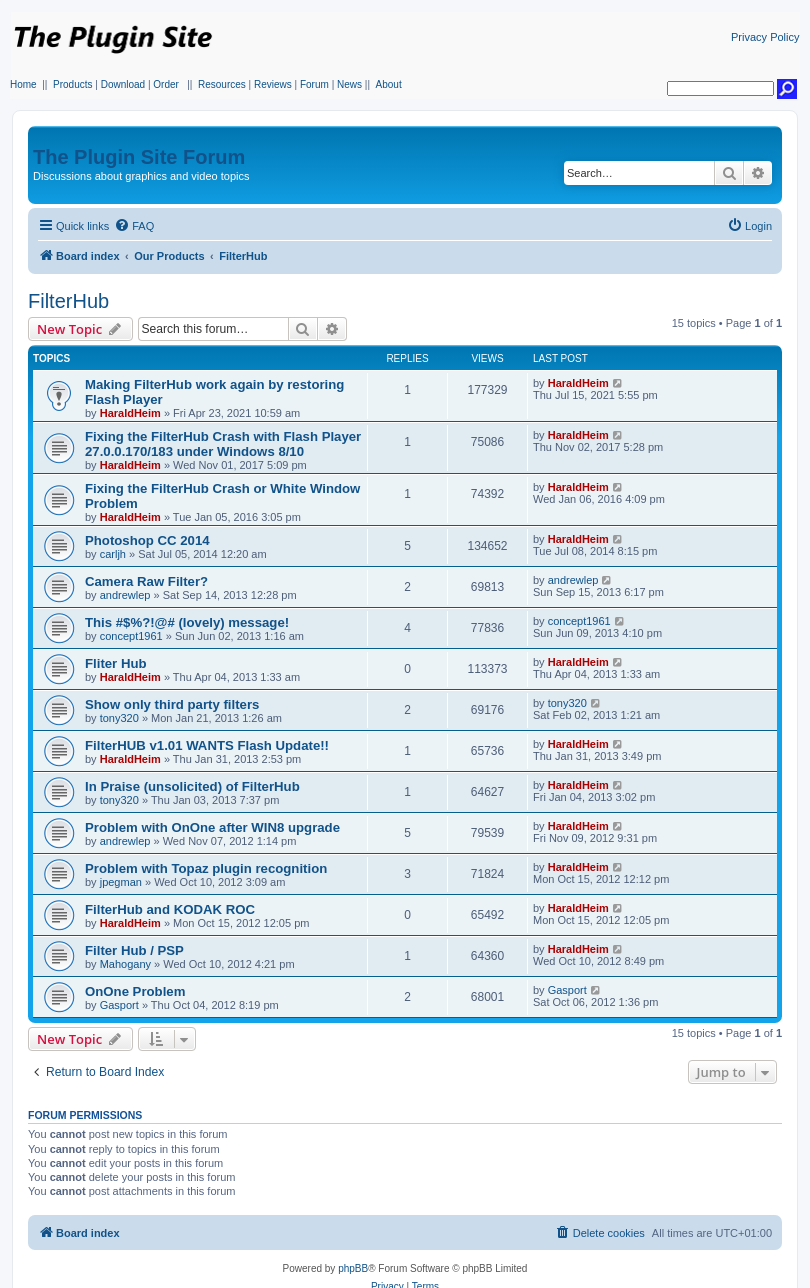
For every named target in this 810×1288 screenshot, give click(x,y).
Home (23, 84)
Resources (222, 84)
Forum (314, 84)
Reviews (273, 84)
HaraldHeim (130, 413)
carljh (113, 554)
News (349, 84)
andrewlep (125, 595)
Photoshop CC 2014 (147, 540)
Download (123, 84)
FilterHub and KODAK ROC (170, 909)
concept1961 (131, 636)
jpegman (121, 882)
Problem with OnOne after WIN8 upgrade (212, 827)
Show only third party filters (172, 704)
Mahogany (125, 964)
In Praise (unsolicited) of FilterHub (192, 786)
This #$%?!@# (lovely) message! (187, 622)
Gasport (119, 1005)
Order (166, 84)
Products (72, 84)
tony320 (119, 718)
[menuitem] (134, 226)
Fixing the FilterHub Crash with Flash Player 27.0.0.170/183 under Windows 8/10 (223, 444)
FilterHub (68, 301)
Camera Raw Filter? (146, 581)
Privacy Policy (765, 37)
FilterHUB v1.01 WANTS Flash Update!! (207, 745)
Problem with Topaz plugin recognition (206, 868)
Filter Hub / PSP (134, 950)
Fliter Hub (116, 663)
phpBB (353, 1268)
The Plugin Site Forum (139, 157)
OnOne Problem (135, 991)
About (389, 84)
